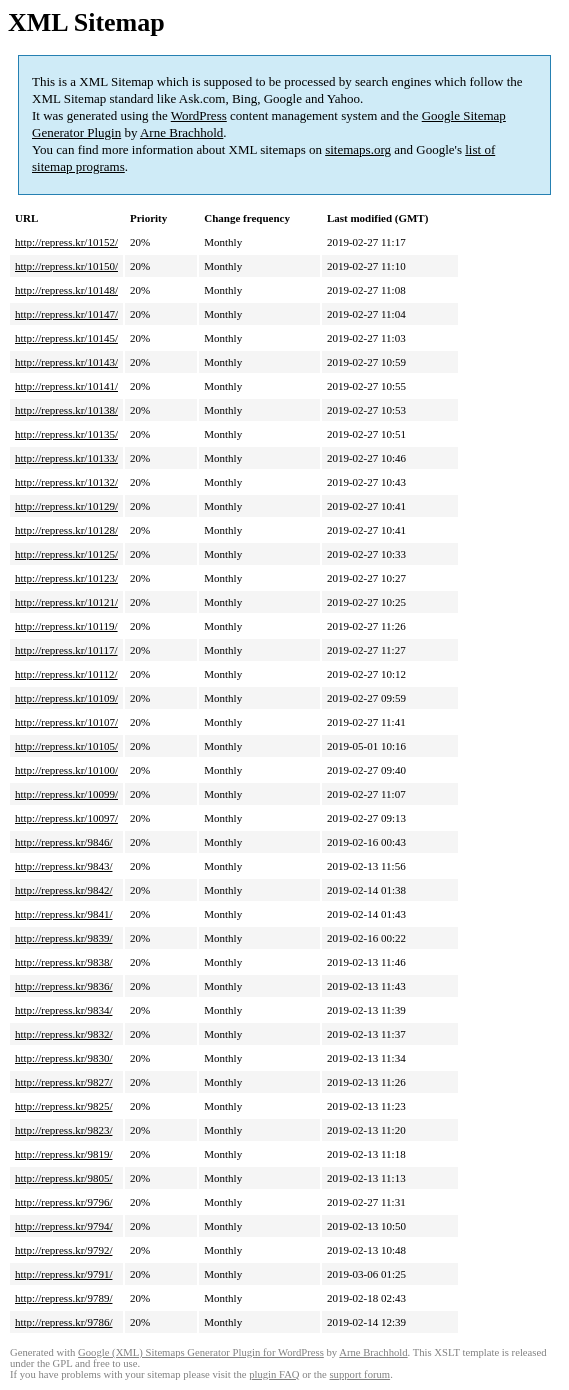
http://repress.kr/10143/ (66, 362)
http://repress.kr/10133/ (66, 458)
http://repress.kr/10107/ (66, 722)
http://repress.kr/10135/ (66, 434)
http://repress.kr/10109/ (66, 698)
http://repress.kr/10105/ (66, 746)
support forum (359, 1374)
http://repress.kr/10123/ (66, 578)
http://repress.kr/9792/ (63, 1250)
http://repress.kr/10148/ (66, 290)
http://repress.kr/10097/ (66, 818)
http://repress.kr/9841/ (63, 914)
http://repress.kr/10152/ (66, 242)
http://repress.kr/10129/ (66, 506)
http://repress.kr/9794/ (63, 1226)
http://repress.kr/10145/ (66, 338)
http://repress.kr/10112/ (66, 674)
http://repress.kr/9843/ (63, 866)
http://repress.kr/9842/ (63, 890)
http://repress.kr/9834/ (63, 1010)
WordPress (199, 115)
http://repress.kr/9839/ (63, 938)
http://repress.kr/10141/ (66, 386)
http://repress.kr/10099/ (66, 794)
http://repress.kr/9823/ (63, 1130)
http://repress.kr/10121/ (66, 602)
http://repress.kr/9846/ (63, 842)
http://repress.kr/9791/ (63, 1274)
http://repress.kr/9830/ (63, 1058)
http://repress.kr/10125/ (66, 554)
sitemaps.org (358, 149)
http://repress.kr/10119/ (66, 626)
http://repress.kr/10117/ (66, 650)
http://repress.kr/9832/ (63, 1034)
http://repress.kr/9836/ (63, 986)
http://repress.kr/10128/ (66, 530)
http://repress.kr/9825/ (63, 1106)
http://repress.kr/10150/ (66, 266)
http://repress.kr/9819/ (63, 1154)
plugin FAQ (274, 1374)
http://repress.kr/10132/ (66, 482)
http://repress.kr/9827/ (63, 1082)
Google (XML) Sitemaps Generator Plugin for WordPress (201, 1352)
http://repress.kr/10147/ (66, 314)
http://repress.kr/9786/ (63, 1322)
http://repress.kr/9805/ (63, 1178)
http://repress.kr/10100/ (66, 770)
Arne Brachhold (181, 132)
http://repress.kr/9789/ (63, 1298)
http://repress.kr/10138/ (66, 410)
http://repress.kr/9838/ (63, 962)
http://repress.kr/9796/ (63, 1202)
